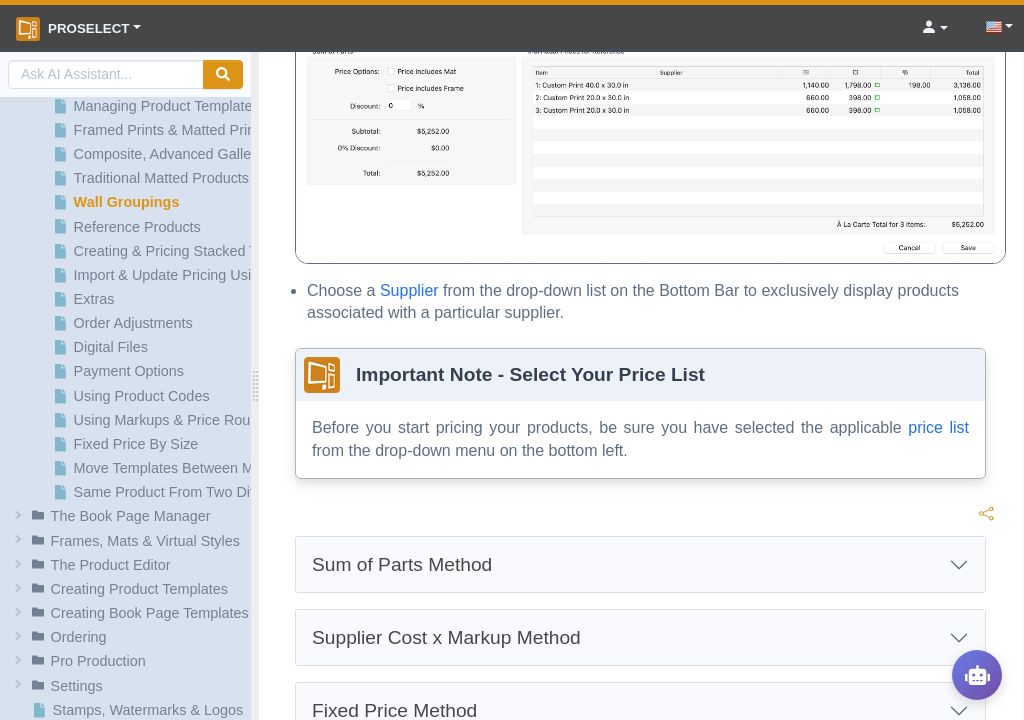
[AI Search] (106, 74)
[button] (128, 516)
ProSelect (72, 29)
